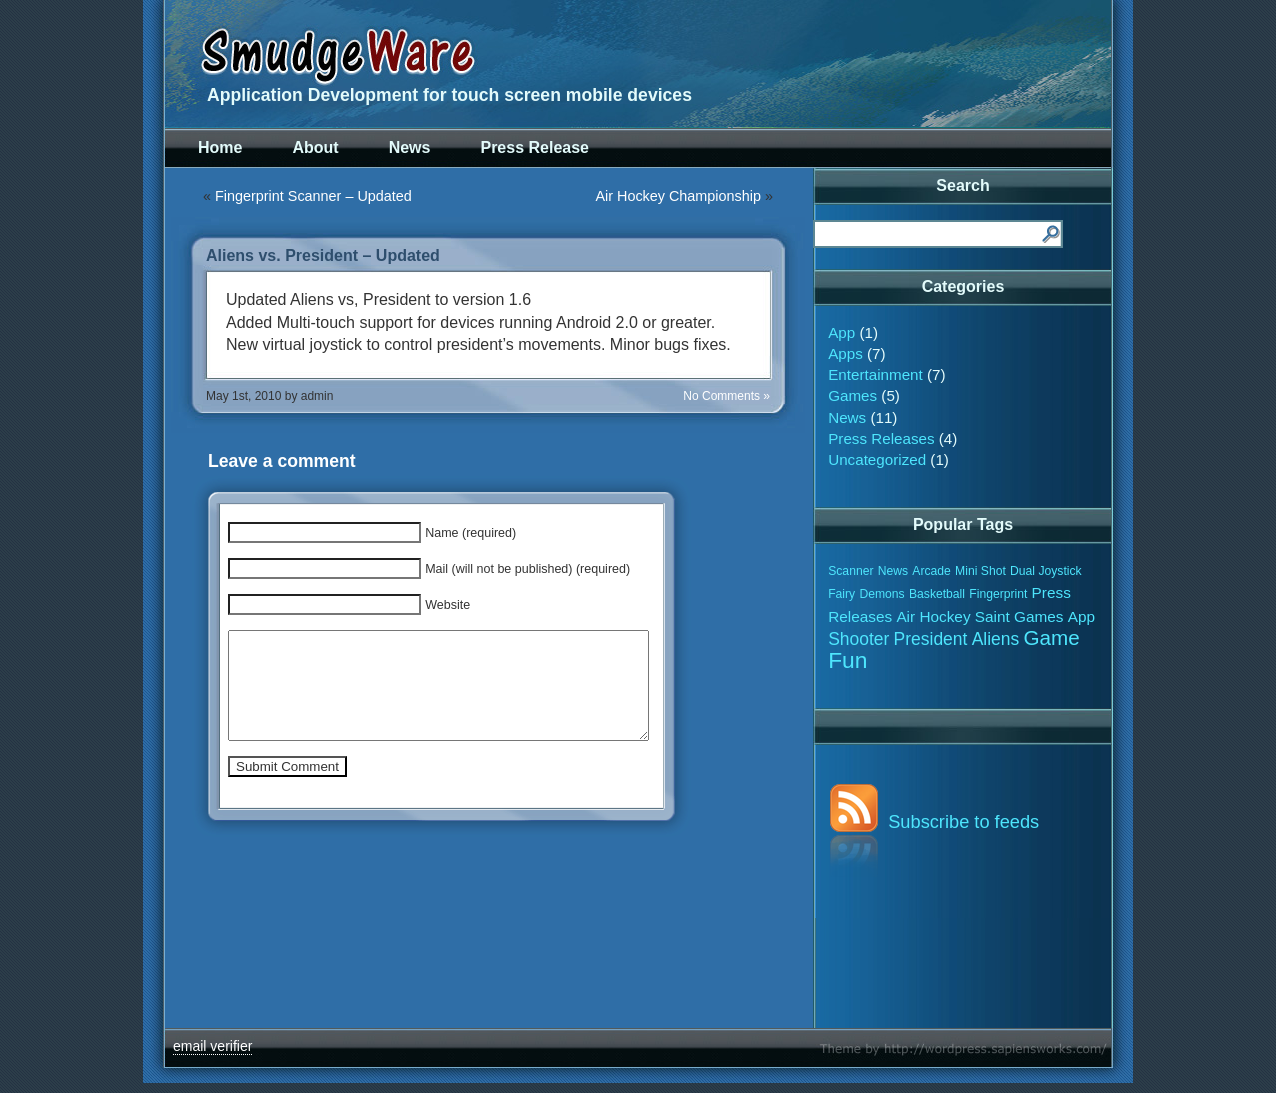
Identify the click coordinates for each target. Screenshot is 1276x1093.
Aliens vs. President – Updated (323, 255)
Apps (845, 353)
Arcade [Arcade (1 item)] (931, 571)
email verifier (212, 1046)
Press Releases (881, 438)
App (841, 332)
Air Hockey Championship (678, 196)
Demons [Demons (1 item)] (881, 594)
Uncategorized (877, 459)
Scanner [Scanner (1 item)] (850, 571)
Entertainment (875, 374)
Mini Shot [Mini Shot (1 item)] (980, 571)
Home (220, 147)
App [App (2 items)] (1081, 616)
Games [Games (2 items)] (1038, 616)
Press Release (534, 147)
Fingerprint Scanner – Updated (313, 196)
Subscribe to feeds (963, 821)
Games (852, 395)
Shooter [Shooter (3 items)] (858, 639)
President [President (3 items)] (931, 639)
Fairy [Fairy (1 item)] (841, 594)
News (410, 147)
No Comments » (726, 396)
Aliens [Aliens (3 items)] (996, 639)
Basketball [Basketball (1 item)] (937, 594)
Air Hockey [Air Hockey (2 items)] (933, 616)
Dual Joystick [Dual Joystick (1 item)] (1046, 571)
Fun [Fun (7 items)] (847, 660)
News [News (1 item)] (893, 571)
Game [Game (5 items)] (1051, 637)
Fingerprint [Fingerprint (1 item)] (998, 594)
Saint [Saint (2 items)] (992, 616)
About (315, 147)
